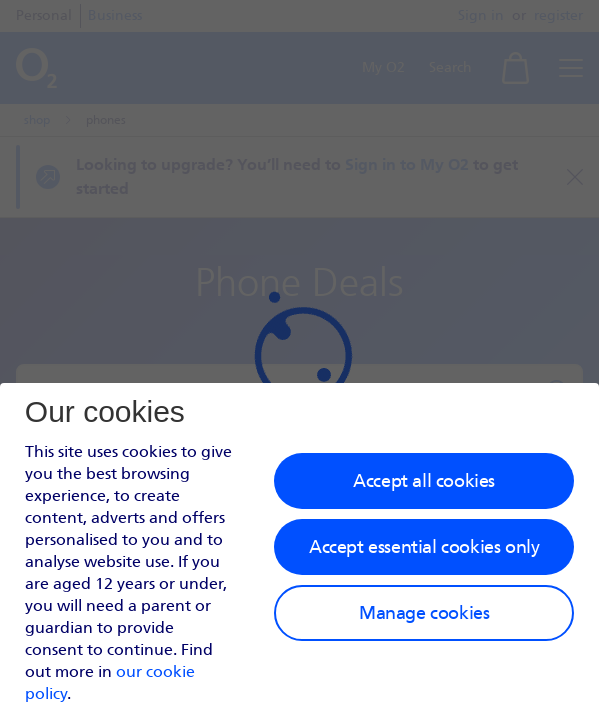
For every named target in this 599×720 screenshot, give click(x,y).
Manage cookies (424, 613)
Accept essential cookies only (424, 547)
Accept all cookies (424, 481)
